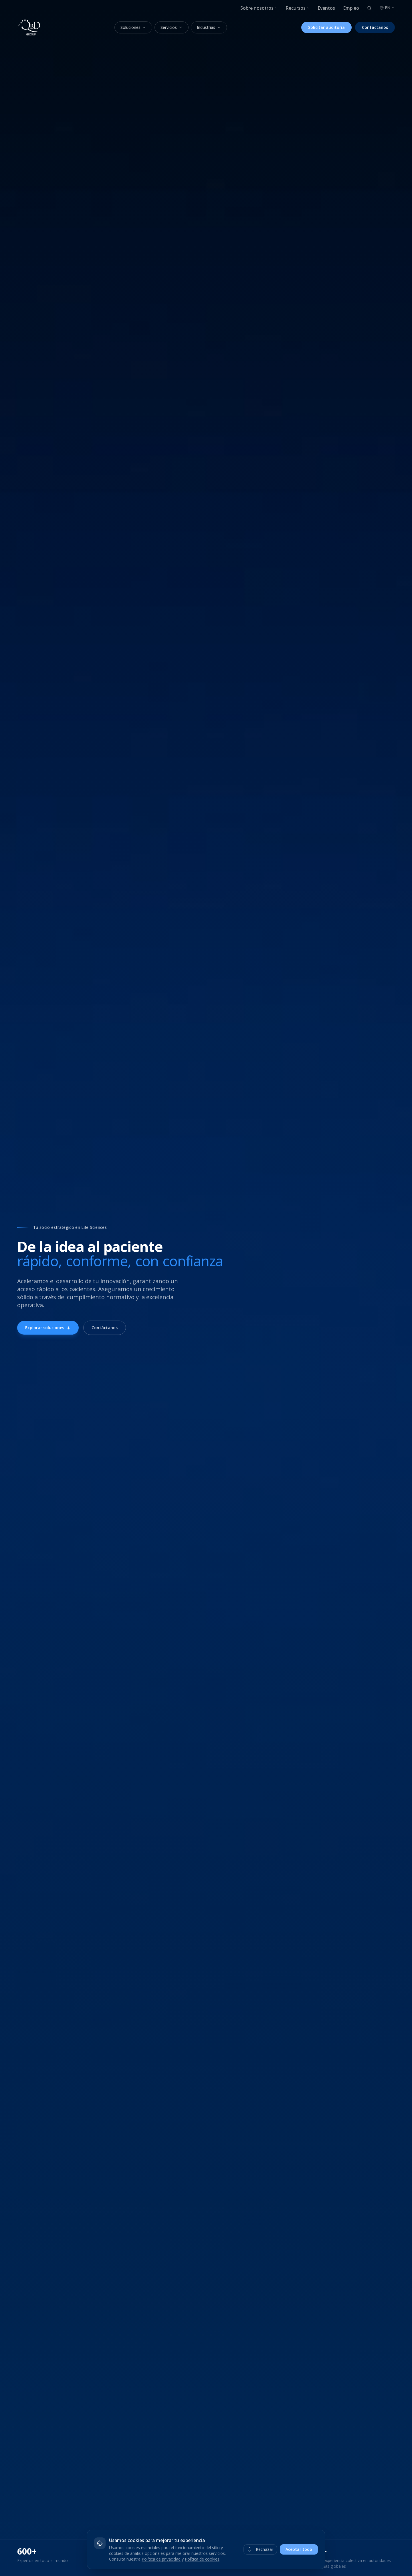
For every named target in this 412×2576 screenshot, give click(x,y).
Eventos (326, 8)
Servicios (172, 27)
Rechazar (260, 2549)
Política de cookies (202, 2559)
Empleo (351, 8)
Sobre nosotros (259, 8)
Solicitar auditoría (326, 27)
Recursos (298, 8)
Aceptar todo (299, 2549)
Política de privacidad (161, 2559)
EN (387, 7)
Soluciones (133, 27)
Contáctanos (375, 27)
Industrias (209, 27)
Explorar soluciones (48, 1327)
